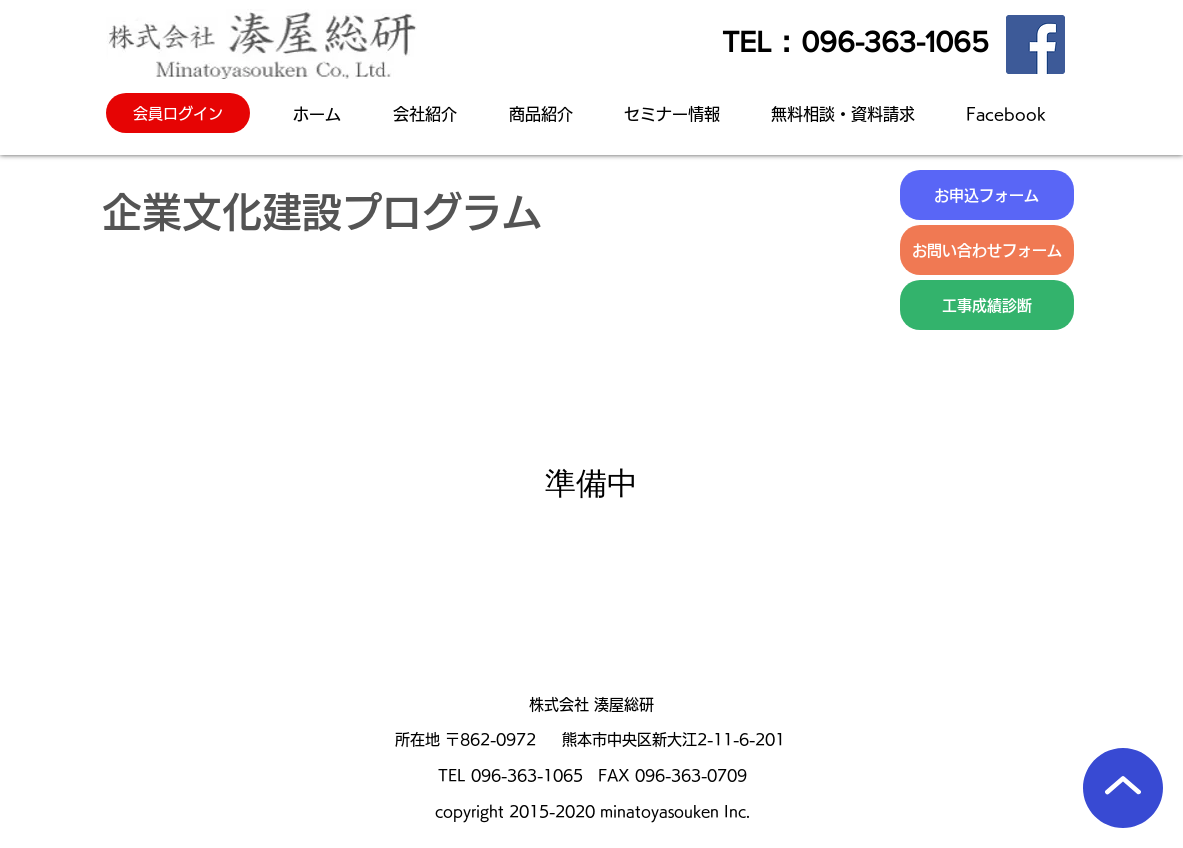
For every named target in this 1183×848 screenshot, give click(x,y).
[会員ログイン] (178, 113)
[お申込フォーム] (987, 195)
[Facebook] (1035, 44)
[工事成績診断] (987, 305)
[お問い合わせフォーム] (987, 250)
